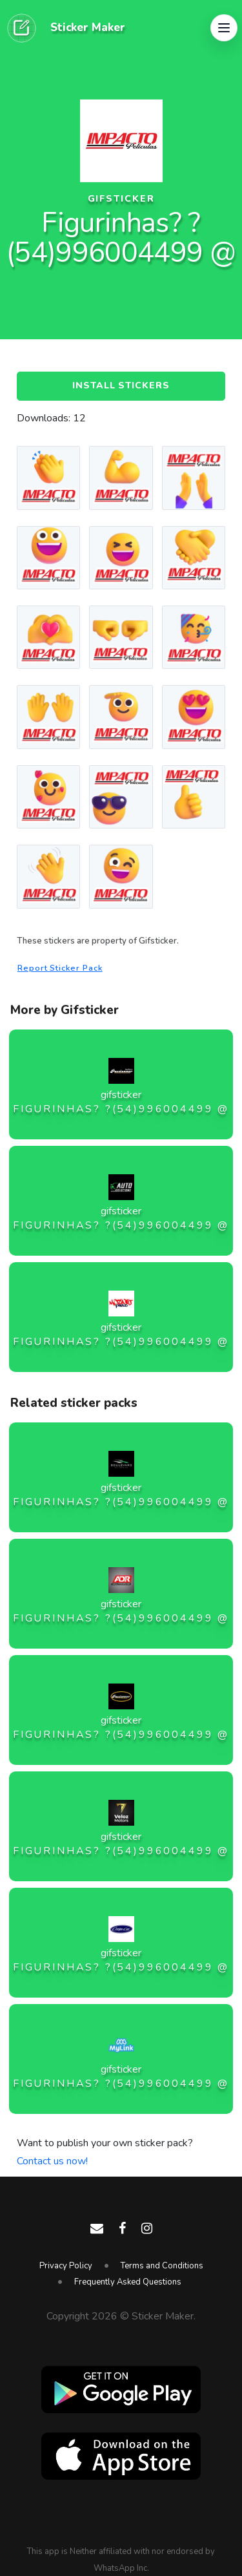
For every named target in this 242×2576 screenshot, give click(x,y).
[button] (223, 27)
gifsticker (121, 199)
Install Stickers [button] (121, 385)
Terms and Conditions (162, 2266)
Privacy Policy (65, 2266)
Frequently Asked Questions (127, 2282)
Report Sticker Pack (60, 968)
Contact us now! (52, 2161)
